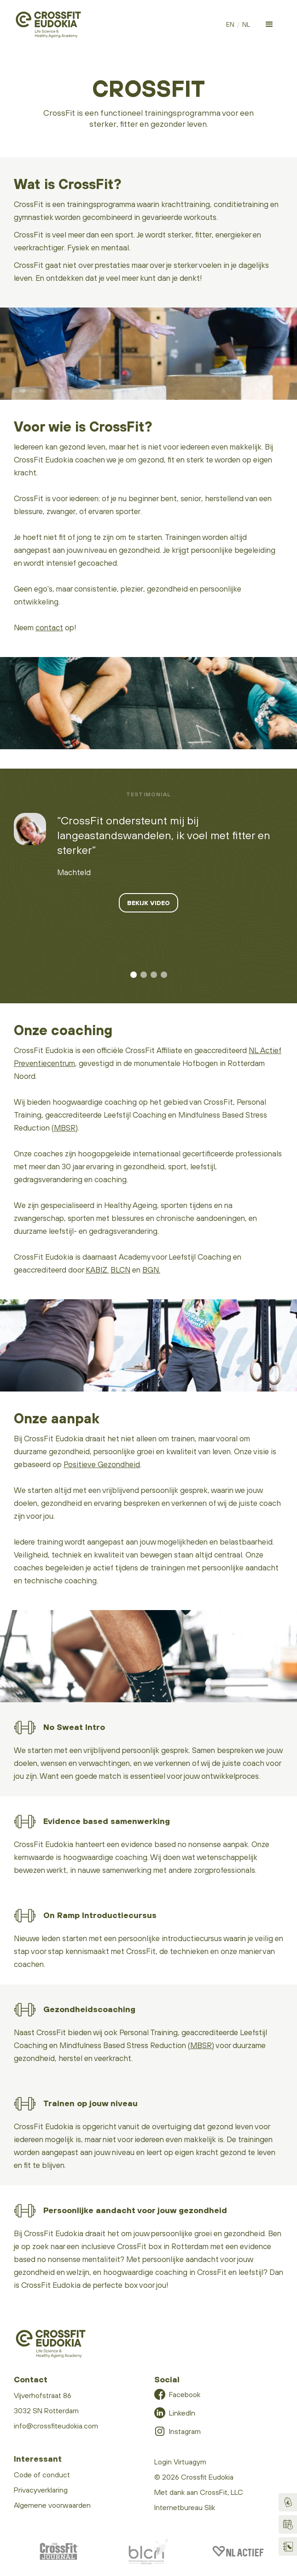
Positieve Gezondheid (102, 1464)
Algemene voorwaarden (52, 2505)
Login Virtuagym (180, 2462)
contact (49, 627)
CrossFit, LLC (221, 2492)
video (18, 759)
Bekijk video (148, 902)
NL (246, 24)
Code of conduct (42, 2474)
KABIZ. (97, 1269)
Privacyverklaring (41, 2490)
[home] (48, 24)
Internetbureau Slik (184, 2507)
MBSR (65, 1127)
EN (230, 24)
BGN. (151, 1269)
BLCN (120, 1269)
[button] (269, 24)
